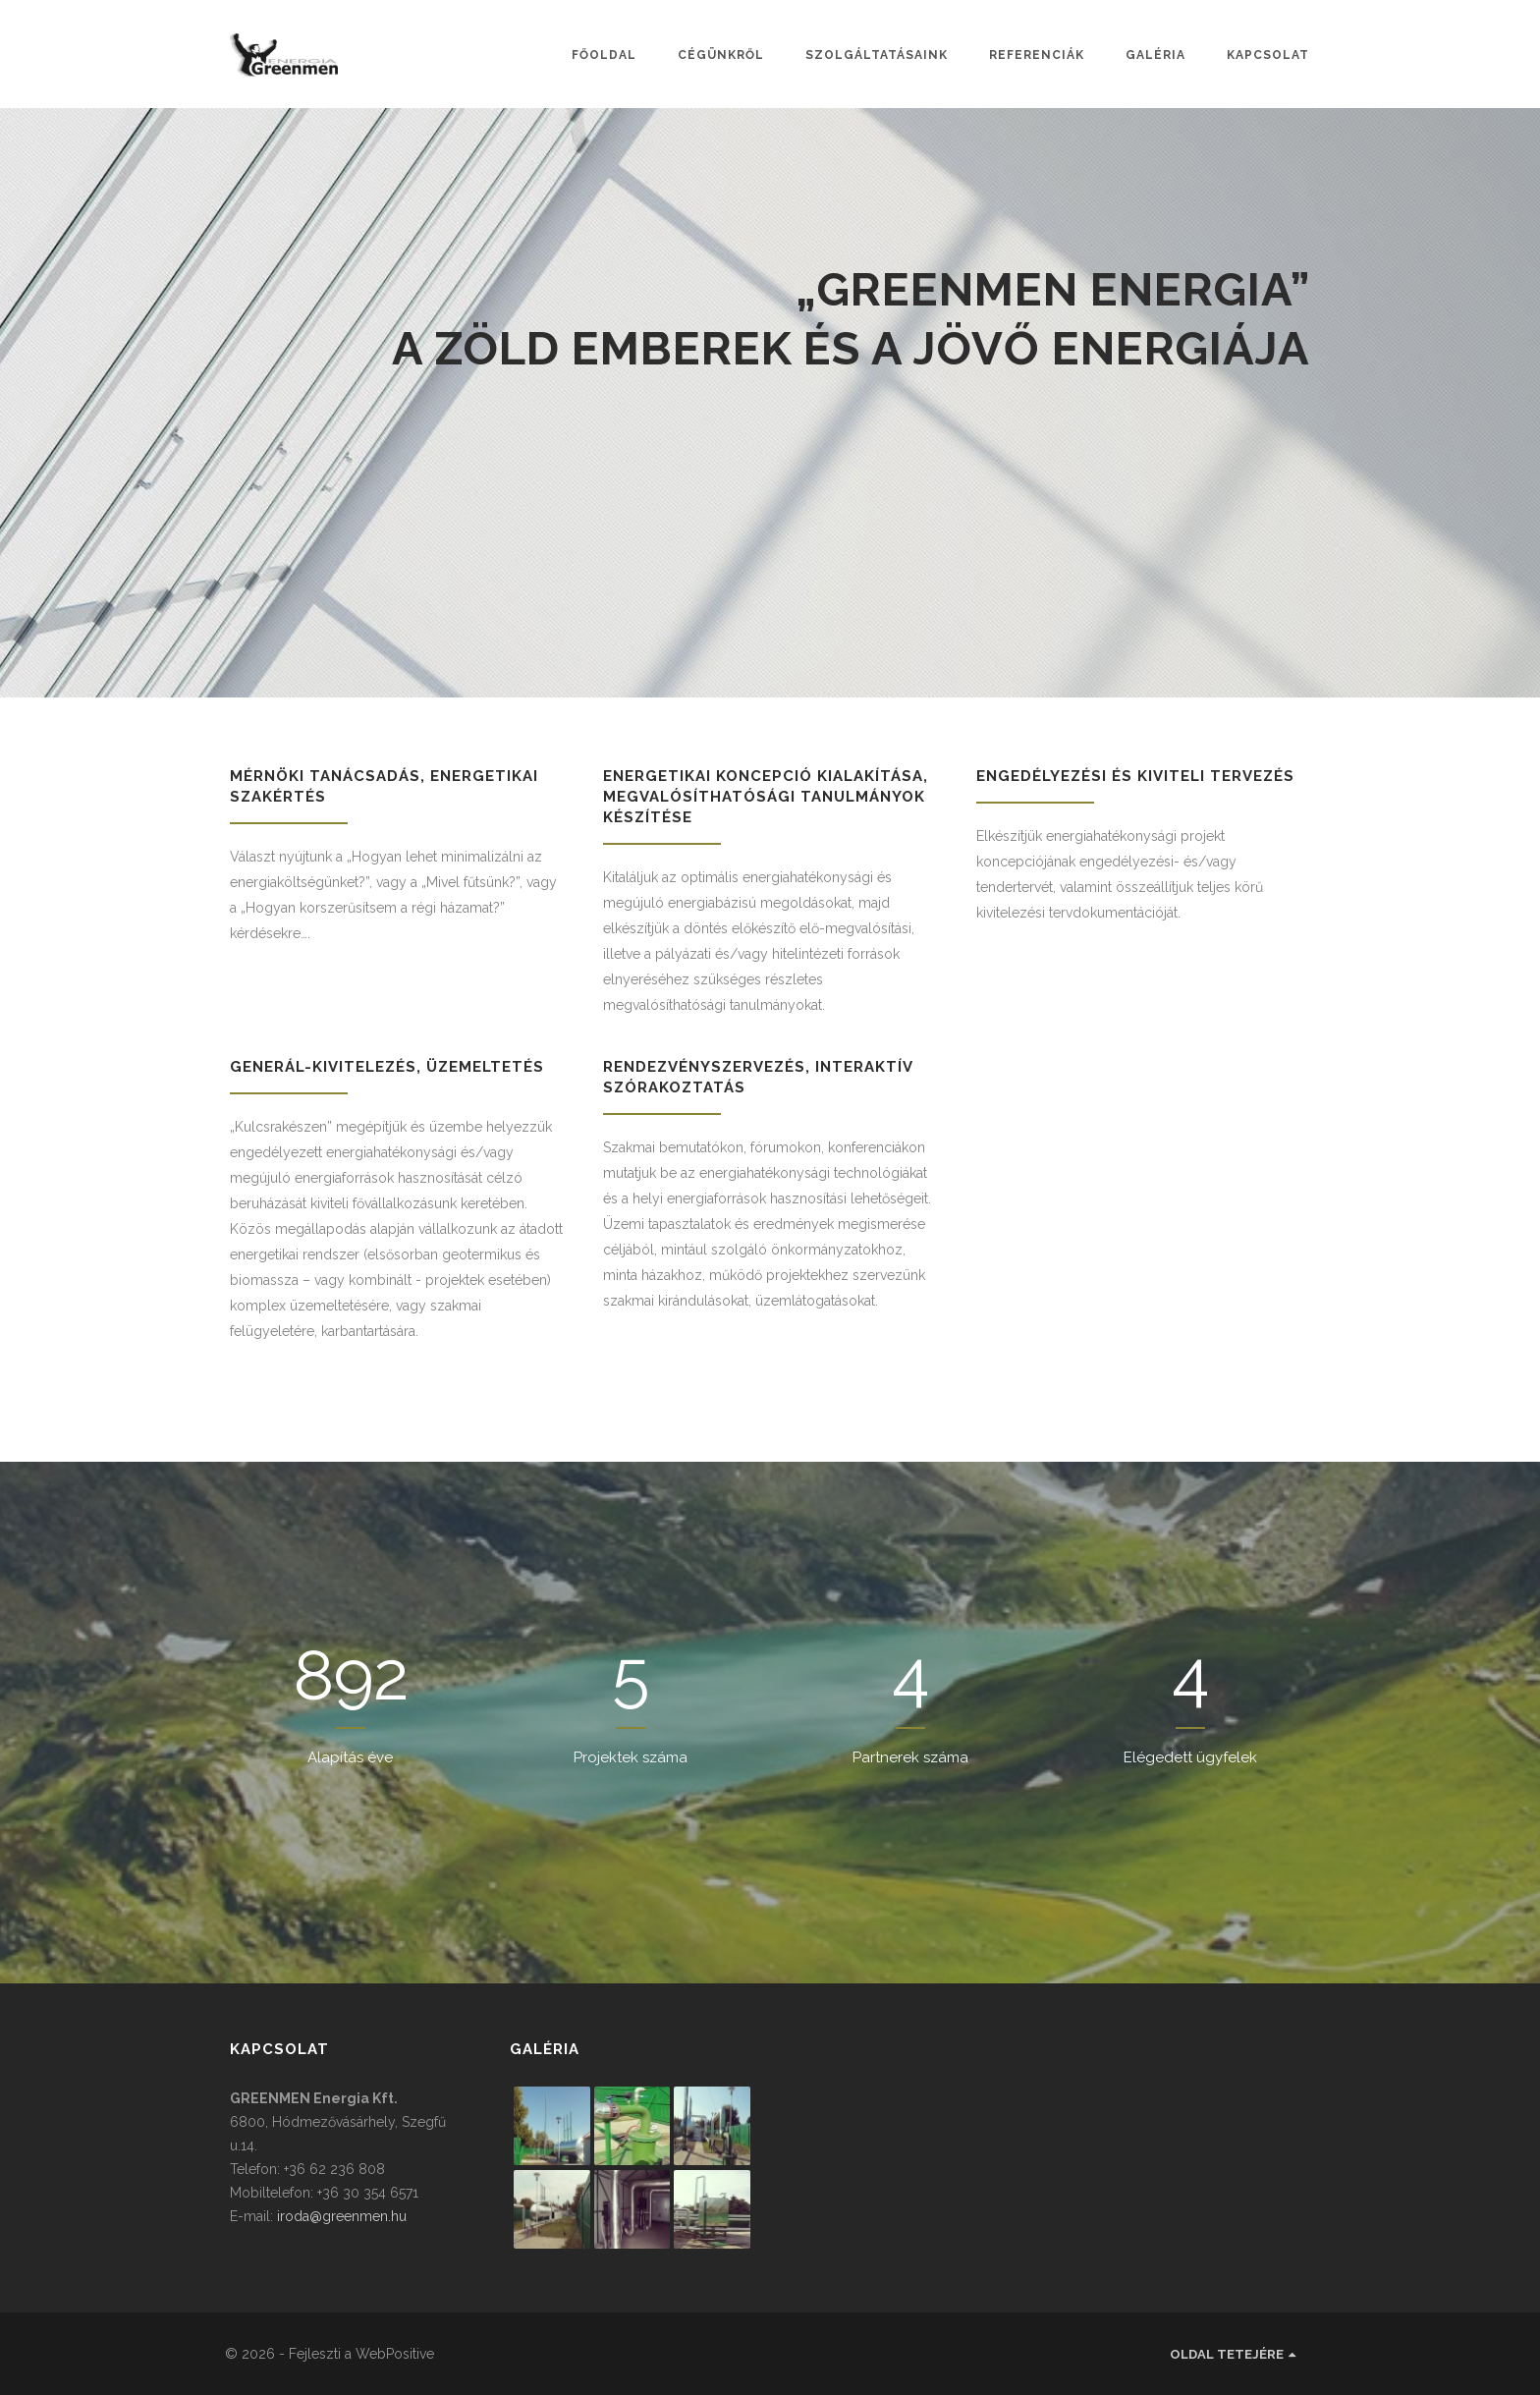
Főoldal (604, 55)
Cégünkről (721, 55)
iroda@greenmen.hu (342, 2216)
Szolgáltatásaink (876, 55)
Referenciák (1036, 55)
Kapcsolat (1268, 55)
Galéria (1155, 55)
